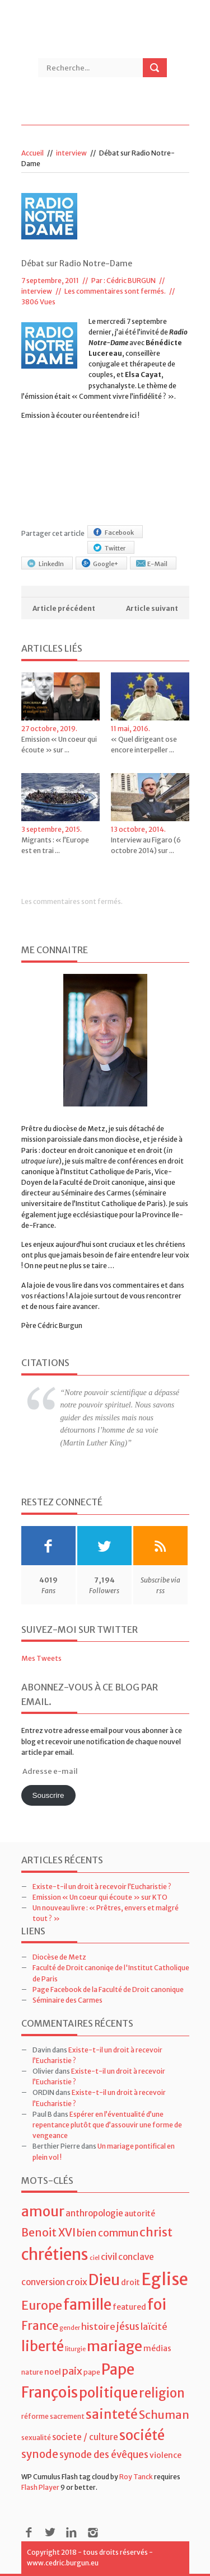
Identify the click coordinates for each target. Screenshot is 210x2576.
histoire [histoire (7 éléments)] (98, 2326)
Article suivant (152, 608)
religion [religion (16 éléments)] (162, 2393)
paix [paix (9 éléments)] (72, 2371)
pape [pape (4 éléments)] (91, 2372)
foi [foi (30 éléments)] (156, 2304)
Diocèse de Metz (59, 1957)
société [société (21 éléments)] (142, 2435)
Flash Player (40, 2487)
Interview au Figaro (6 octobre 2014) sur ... (146, 845)
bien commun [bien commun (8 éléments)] (107, 2233)
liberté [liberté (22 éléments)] (42, 2346)
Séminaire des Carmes (67, 2000)
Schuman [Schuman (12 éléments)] (164, 2415)
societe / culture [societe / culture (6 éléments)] (85, 2437)
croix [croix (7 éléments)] (76, 2281)
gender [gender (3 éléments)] (69, 2328)
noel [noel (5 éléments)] (52, 2372)
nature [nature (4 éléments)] (32, 2372)
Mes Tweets (41, 1658)
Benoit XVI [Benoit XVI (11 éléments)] (48, 2232)
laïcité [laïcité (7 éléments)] (154, 2326)
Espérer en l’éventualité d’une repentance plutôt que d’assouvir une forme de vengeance (107, 2125)
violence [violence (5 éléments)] (165, 2455)
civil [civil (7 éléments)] (109, 2256)
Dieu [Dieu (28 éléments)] (104, 2280)
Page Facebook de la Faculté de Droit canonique (108, 1989)
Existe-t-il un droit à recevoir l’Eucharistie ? (101, 1886)
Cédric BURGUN (131, 280)
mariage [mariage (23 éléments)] (114, 2346)
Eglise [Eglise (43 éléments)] (164, 2279)
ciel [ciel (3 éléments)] (95, 2258)
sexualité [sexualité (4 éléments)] (36, 2437)
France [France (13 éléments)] (39, 2326)
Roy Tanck (136, 2477)
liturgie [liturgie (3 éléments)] (75, 2349)
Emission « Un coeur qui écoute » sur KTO (99, 1897)
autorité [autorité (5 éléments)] (139, 2213)
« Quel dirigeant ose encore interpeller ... (144, 744)
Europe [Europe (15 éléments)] (41, 2305)
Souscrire (48, 1795)
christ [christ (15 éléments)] (155, 2232)
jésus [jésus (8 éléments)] (127, 2326)
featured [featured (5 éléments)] (129, 2307)
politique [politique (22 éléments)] (108, 2392)
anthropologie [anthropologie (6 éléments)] (94, 2213)
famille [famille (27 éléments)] (87, 2304)
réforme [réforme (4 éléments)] (35, 2416)
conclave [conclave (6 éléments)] (136, 2257)
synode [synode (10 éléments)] (39, 2454)
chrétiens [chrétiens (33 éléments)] (54, 2254)
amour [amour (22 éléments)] (42, 2211)
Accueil (32, 153)
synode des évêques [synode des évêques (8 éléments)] (103, 2454)
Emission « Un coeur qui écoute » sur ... (59, 744)
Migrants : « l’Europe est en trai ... (55, 845)
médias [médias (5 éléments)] (157, 2348)
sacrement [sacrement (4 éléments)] (67, 2416)
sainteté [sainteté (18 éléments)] (112, 2414)
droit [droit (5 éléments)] (130, 2282)
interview (71, 153)
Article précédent (63, 608)
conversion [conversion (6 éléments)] (43, 2282)
